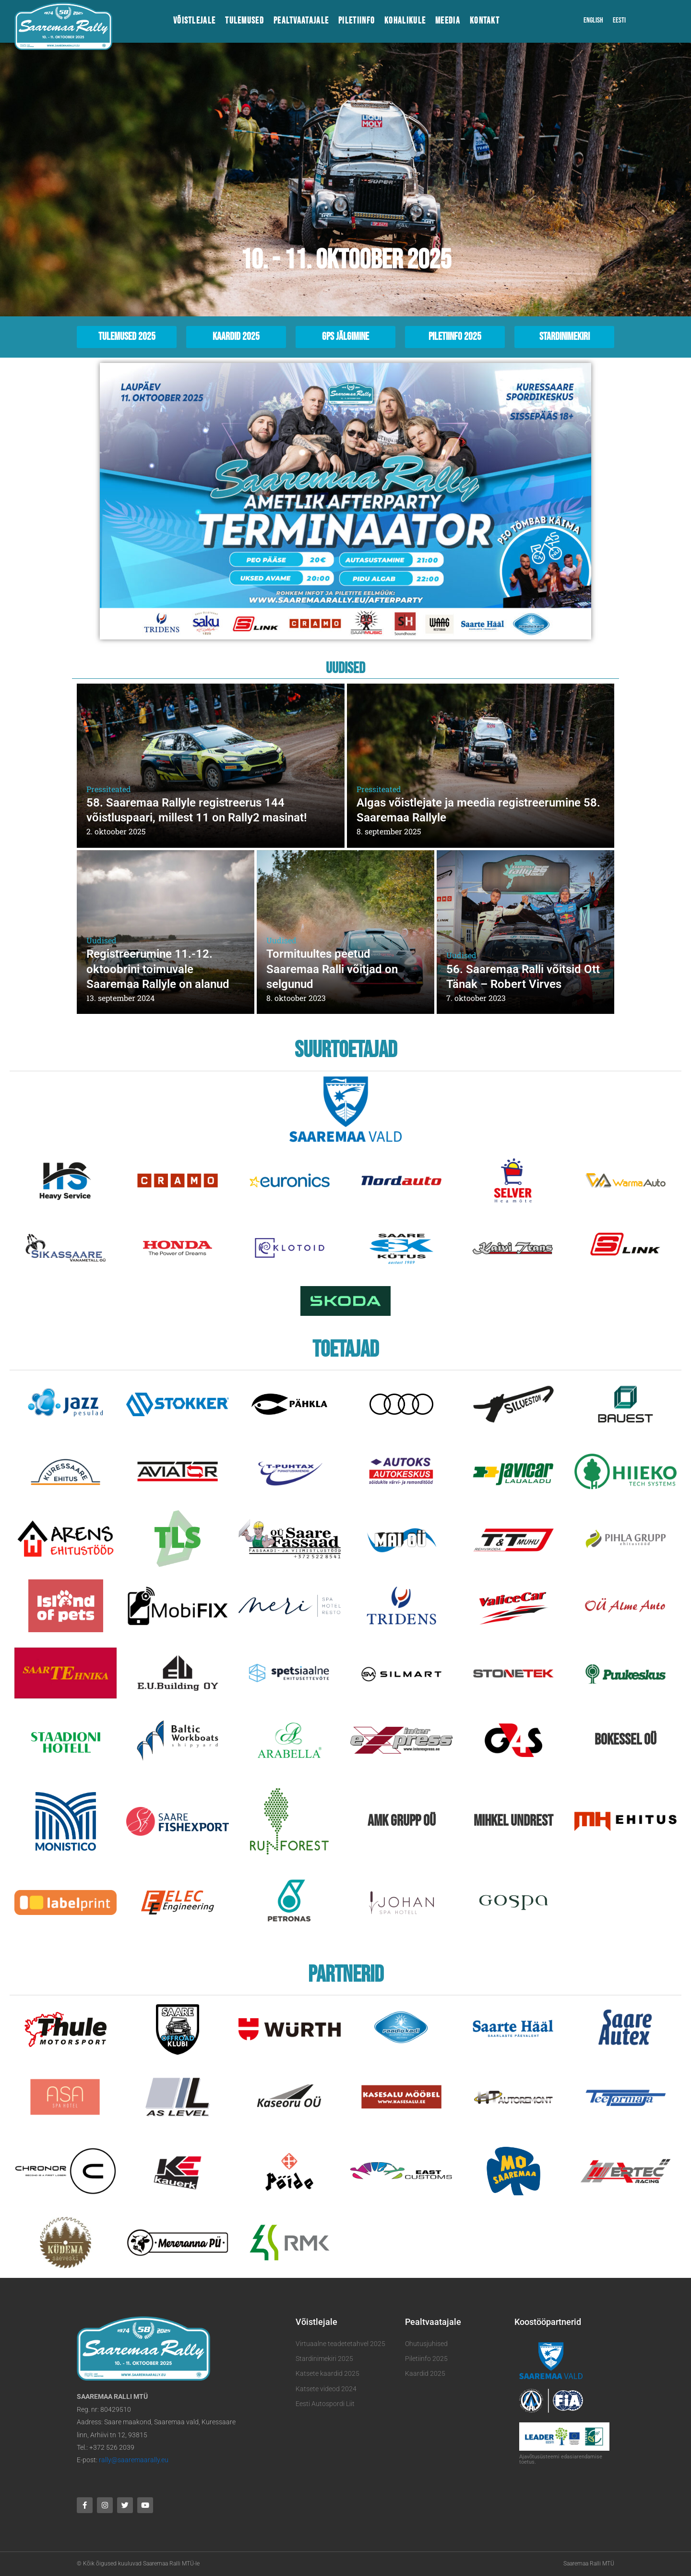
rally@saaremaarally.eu (133, 2460)
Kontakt (485, 20)
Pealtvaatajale (301, 20)
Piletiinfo (356, 20)
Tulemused (244, 20)
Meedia (447, 20)
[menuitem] (593, 21)
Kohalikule (405, 20)
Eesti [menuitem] (619, 20)
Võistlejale (194, 20)
